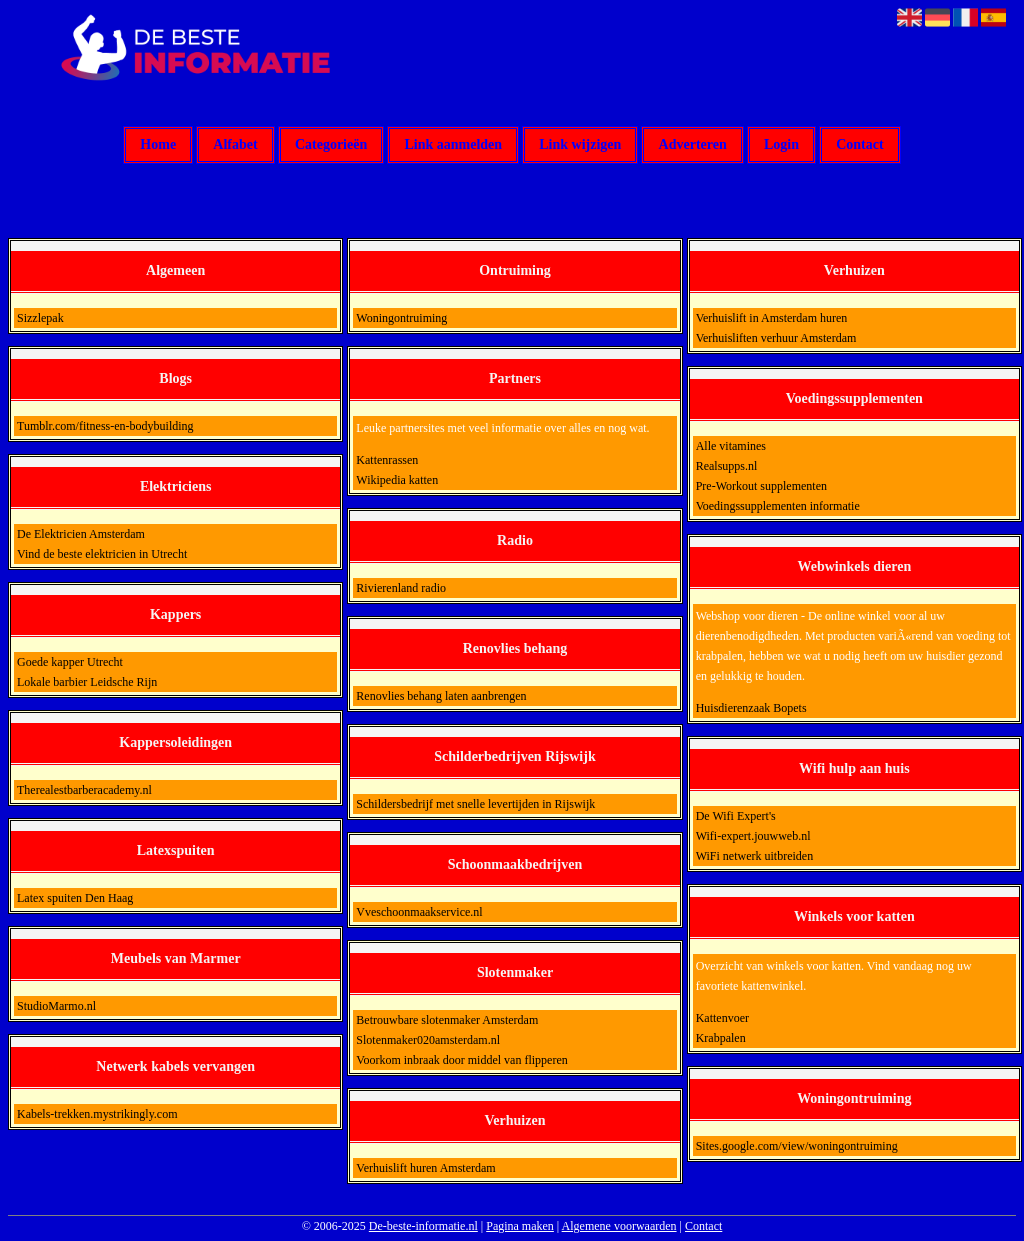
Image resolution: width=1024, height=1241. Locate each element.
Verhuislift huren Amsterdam (425, 1168)
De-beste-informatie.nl (423, 1226)
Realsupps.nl (727, 466)
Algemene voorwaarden (619, 1226)
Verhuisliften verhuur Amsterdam (776, 338)
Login (781, 145)
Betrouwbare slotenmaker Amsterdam (447, 1020)
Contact (859, 145)
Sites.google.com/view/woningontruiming (797, 1146)
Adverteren (693, 145)
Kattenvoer (722, 1018)
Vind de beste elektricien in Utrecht (102, 554)
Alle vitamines (731, 446)
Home (158, 145)
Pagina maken (520, 1226)
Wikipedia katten (397, 480)
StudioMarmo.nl (56, 1006)
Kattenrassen (387, 460)
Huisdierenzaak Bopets (751, 708)
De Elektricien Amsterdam (81, 534)
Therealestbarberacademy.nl (84, 790)
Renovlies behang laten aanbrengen (441, 696)
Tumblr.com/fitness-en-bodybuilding (105, 426)
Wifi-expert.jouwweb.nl (753, 836)
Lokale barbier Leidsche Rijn (87, 682)
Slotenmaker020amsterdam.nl (428, 1040)
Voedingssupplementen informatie (778, 506)
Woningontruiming (401, 318)
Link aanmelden (453, 145)
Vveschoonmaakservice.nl (419, 912)
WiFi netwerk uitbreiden (755, 856)
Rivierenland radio (401, 588)
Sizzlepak (40, 318)
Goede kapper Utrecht (70, 662)
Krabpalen (721, 1038)
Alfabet (235, 145)
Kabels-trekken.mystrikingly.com (97, 1114)
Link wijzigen (580, 145)
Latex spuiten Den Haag (75, 898)
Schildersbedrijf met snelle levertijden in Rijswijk (475, 804)
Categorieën (331, 145)
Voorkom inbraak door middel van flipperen (461, 1060)
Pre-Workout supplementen (761, 486)
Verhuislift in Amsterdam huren (772, 318)
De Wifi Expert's (736, 816)
